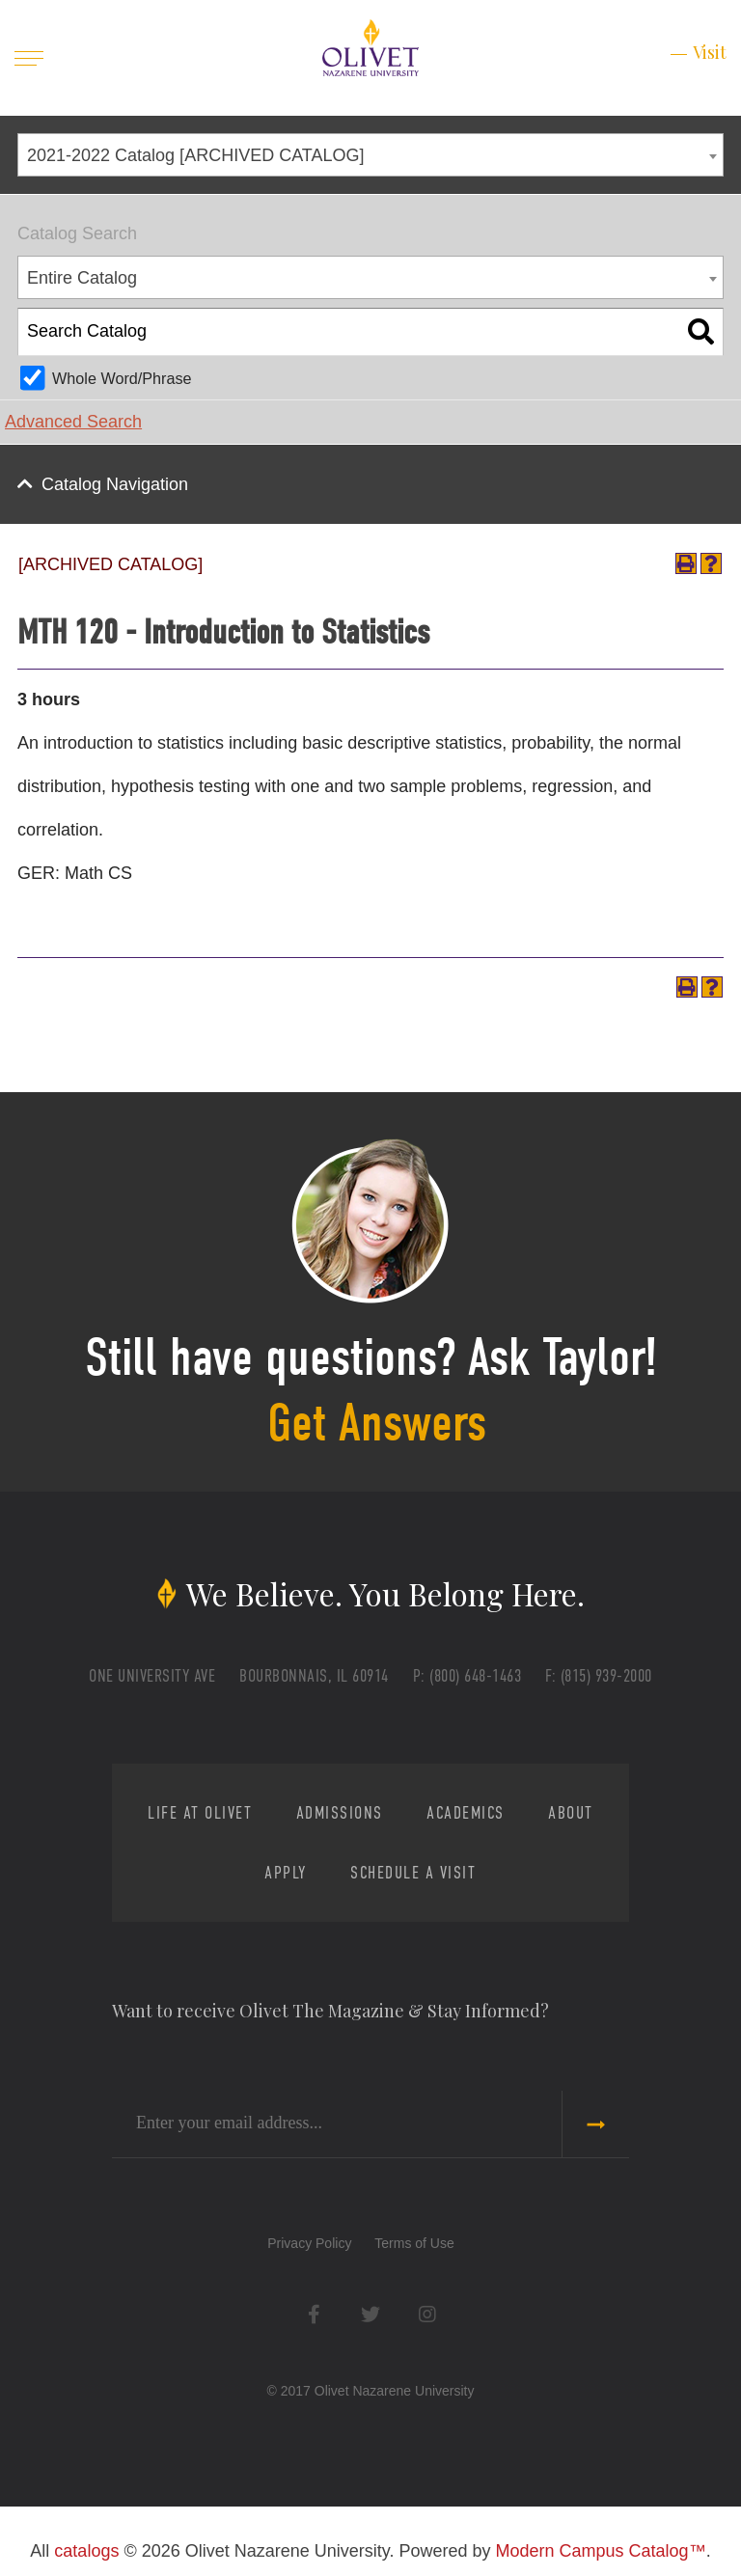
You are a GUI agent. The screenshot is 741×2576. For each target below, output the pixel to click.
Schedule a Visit (413, 1872)
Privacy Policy (309, 2243)
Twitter (371, 2314)
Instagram (427, 2314)
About (570, 1812)
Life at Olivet (200, 1812)
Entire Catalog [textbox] (82, 278)
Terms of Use (413, 2243)
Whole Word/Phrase (122, 378)
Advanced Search (73, 421)
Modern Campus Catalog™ (601, 2551)
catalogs (86, 2551)
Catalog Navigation (114, 484)
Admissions (339, 1812)
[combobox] (370, 155)
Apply (285, 1872)
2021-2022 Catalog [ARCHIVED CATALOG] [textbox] (196, 155)
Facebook (314, 2314)
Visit (710, 52)
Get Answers (376, 1423)
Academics (465, 1812)
